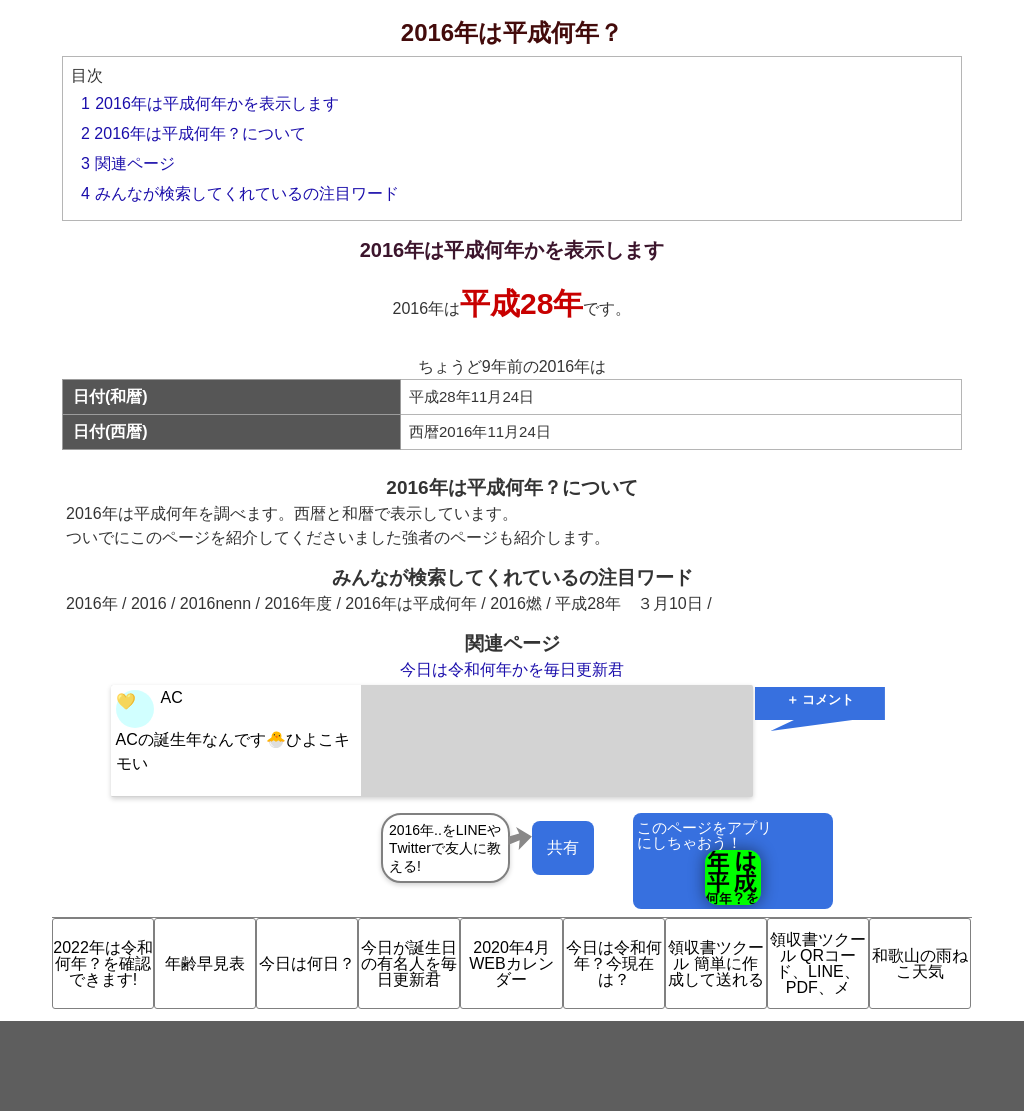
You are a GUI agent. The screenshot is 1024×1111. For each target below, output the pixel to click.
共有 (563, 847)
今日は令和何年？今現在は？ (614, 963)
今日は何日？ (307, 963)
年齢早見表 (205, 963)
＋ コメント (820, 699)
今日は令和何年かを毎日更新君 (512, 669)
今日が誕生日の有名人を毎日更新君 (409, 963)
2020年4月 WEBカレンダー (511, 963)
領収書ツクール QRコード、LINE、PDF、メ (818, 963)
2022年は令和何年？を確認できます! (103, 963)
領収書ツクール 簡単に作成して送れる (716, 963)
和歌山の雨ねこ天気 (920, 963)
